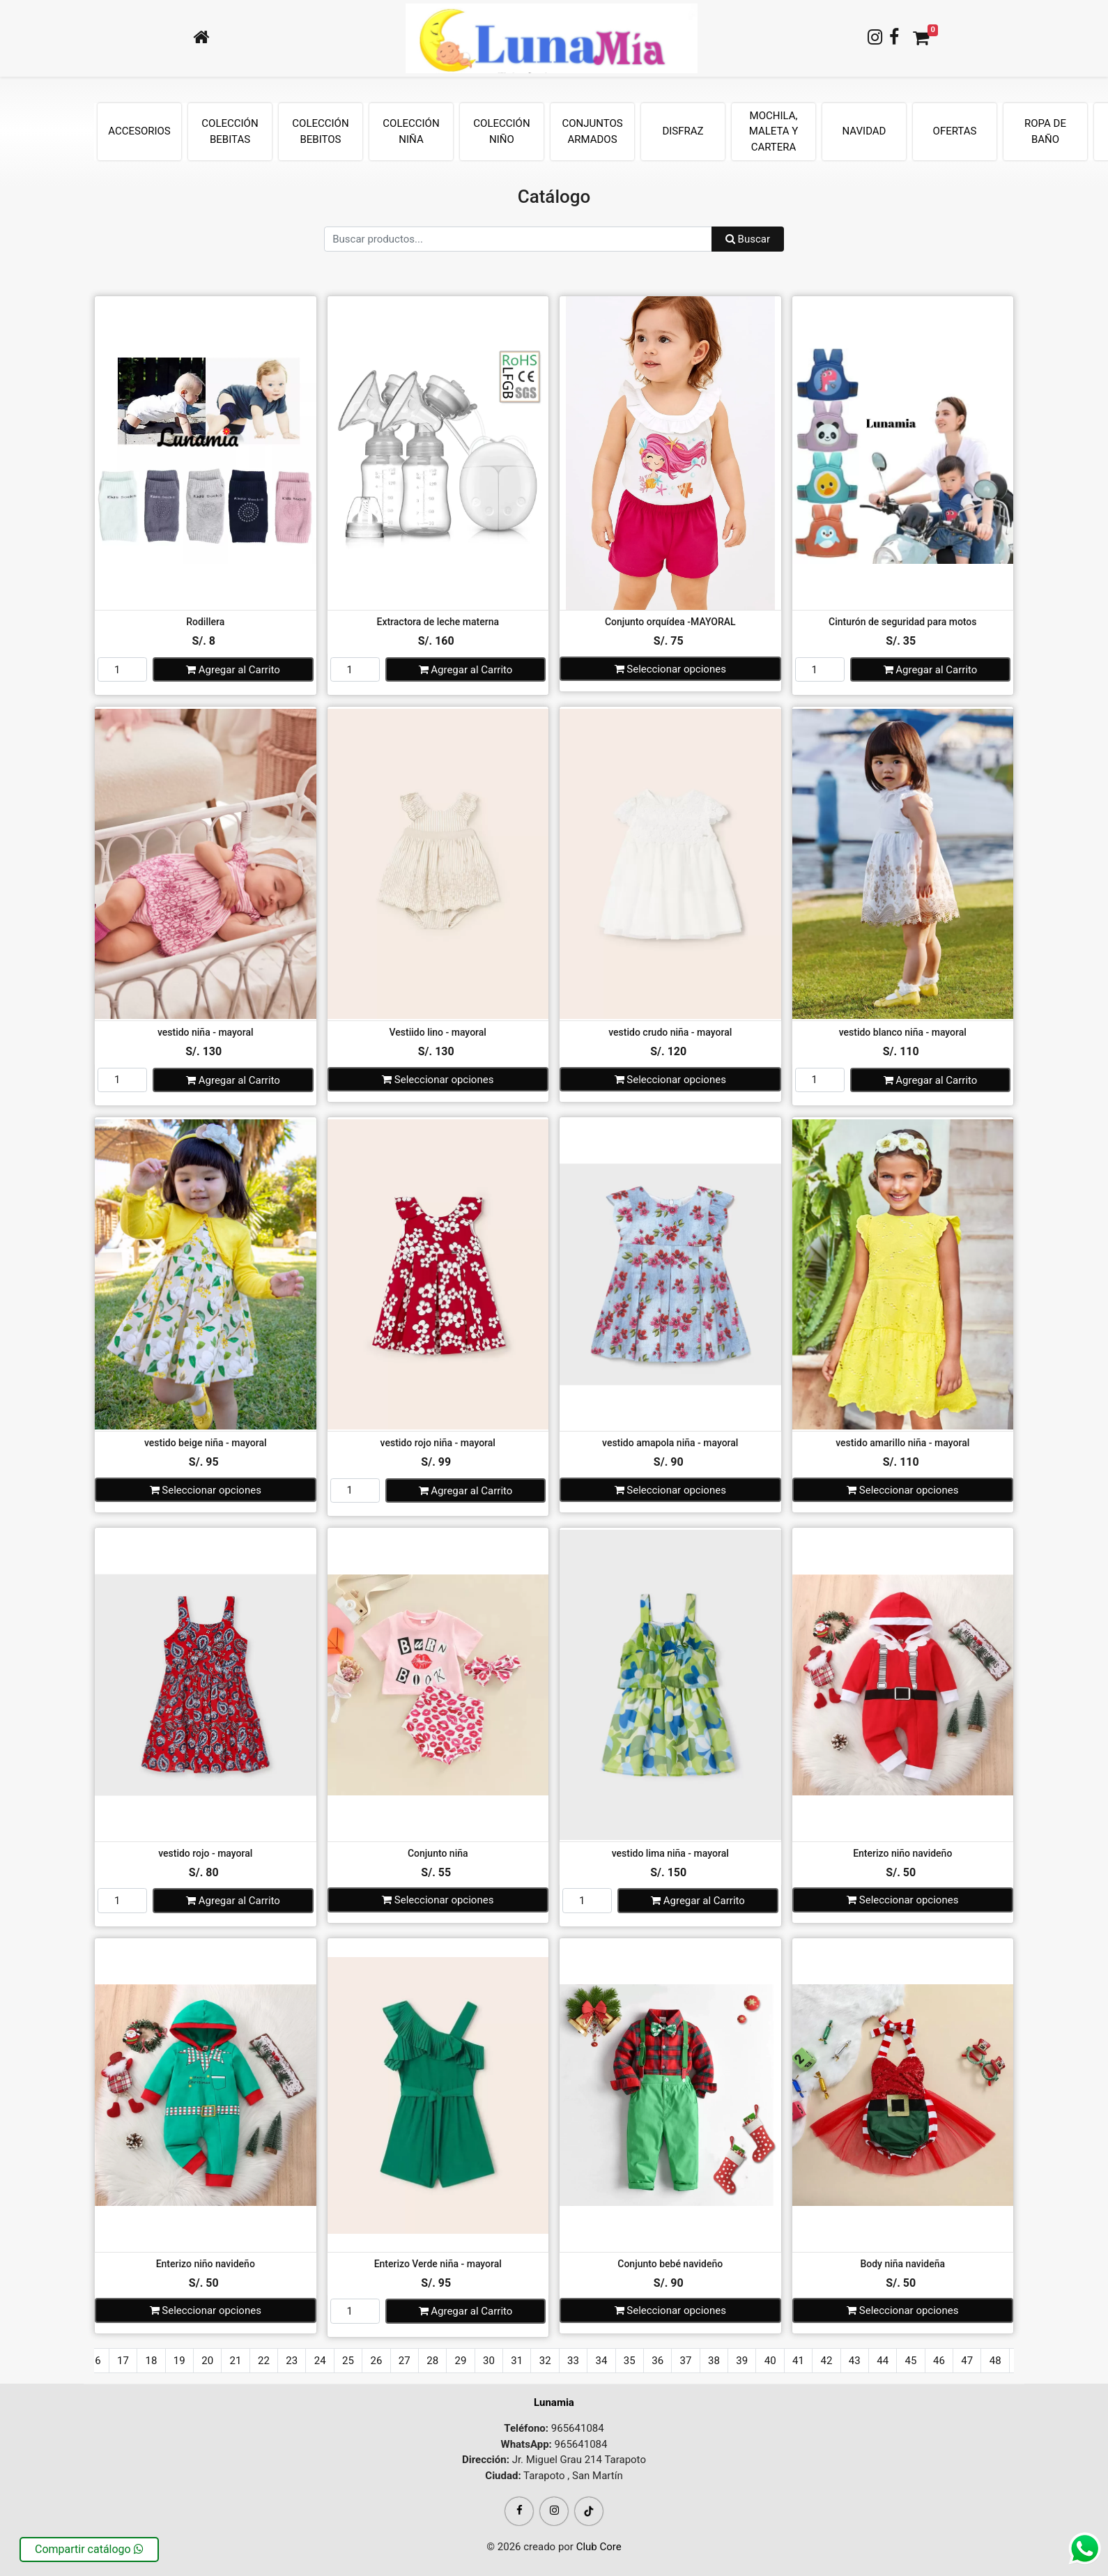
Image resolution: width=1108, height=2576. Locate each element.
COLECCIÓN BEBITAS (229, 131)
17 (123, 2360)
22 (264, 2360)
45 (911, 2360)
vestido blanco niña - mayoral (903, 1032)
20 (207, 2360)
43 (855, 2360)
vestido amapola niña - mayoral (670, 1442)
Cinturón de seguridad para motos (902, 621)
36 (657, 2360)
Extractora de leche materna (437, 621)
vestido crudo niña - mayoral (670, 1032)
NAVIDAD (864, 131)
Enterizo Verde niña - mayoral (438, 2263)
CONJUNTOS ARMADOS (592, 131)
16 (95, 2360)
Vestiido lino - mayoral (438, 1032)
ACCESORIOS (139, 131)
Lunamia (554, 2402)
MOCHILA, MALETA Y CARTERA (774, 131)
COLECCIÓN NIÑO (501, 131)
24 (320, 2360)
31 (517, 2360)
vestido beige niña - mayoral (205, 1442)
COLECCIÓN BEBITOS (320, 131)
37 (686, 2360)
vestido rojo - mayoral (205, 1853)
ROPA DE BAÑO (1045, 131)
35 (630, 2360)
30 (489, 2360)
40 (770, 2360)
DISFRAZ (682, 131)
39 (742, 2360)
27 (404, 2360)
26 (376, 2360)
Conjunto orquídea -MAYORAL (670, 621)
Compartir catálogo (89, 2549)
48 (995, 2360)
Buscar (747, 239)
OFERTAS (955, 131)
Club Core (599, 2546)
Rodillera (205, 621)
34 (601, 2360)
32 (545, 2360)
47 (967, 2360)
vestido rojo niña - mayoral (437, 1442)
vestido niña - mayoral (205, 1032)
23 (292, 2360)
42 (826, 2360)
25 (348, 2360)
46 (939, 2360)
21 (236, 2360)
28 (432, 2360)
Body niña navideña (902, 2263)
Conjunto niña (438, 1853)
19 (179, 2360)
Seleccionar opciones (670, 669)
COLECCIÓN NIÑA (411, 131)
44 (882, 2360)
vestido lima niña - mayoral (670, 1853)
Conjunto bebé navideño (670, 2263)
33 (573, 2360)
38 (714, 2360)
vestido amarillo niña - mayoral (902, 1442)
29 (461, 2360)
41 (798, 2360)
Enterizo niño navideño (902, 1853)
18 (151, 2360)
